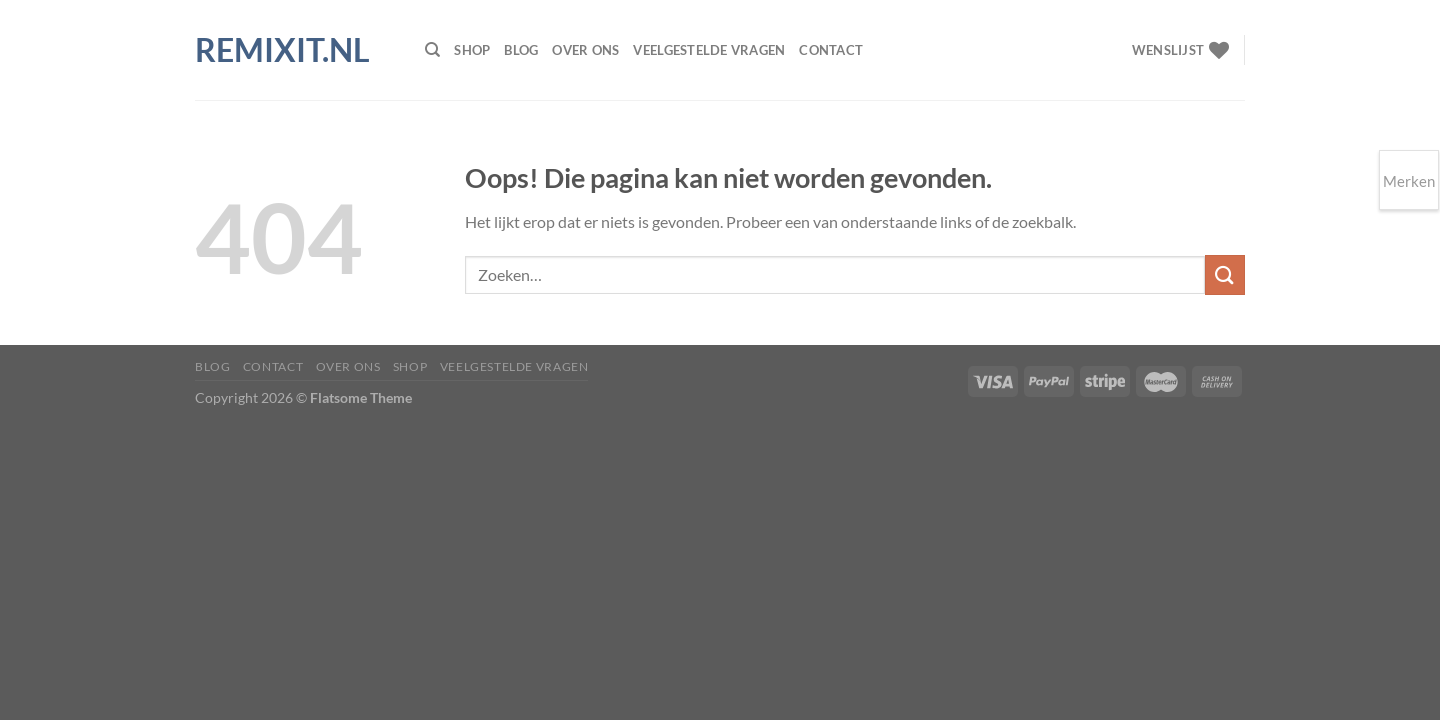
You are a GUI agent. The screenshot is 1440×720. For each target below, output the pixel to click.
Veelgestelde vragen (709, 50)
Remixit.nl (282, 50)
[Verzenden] (1225, 274)
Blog (521, 50)
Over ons (585, 50)
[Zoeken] (432, 50)
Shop (472, 50)
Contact (831, 50)
